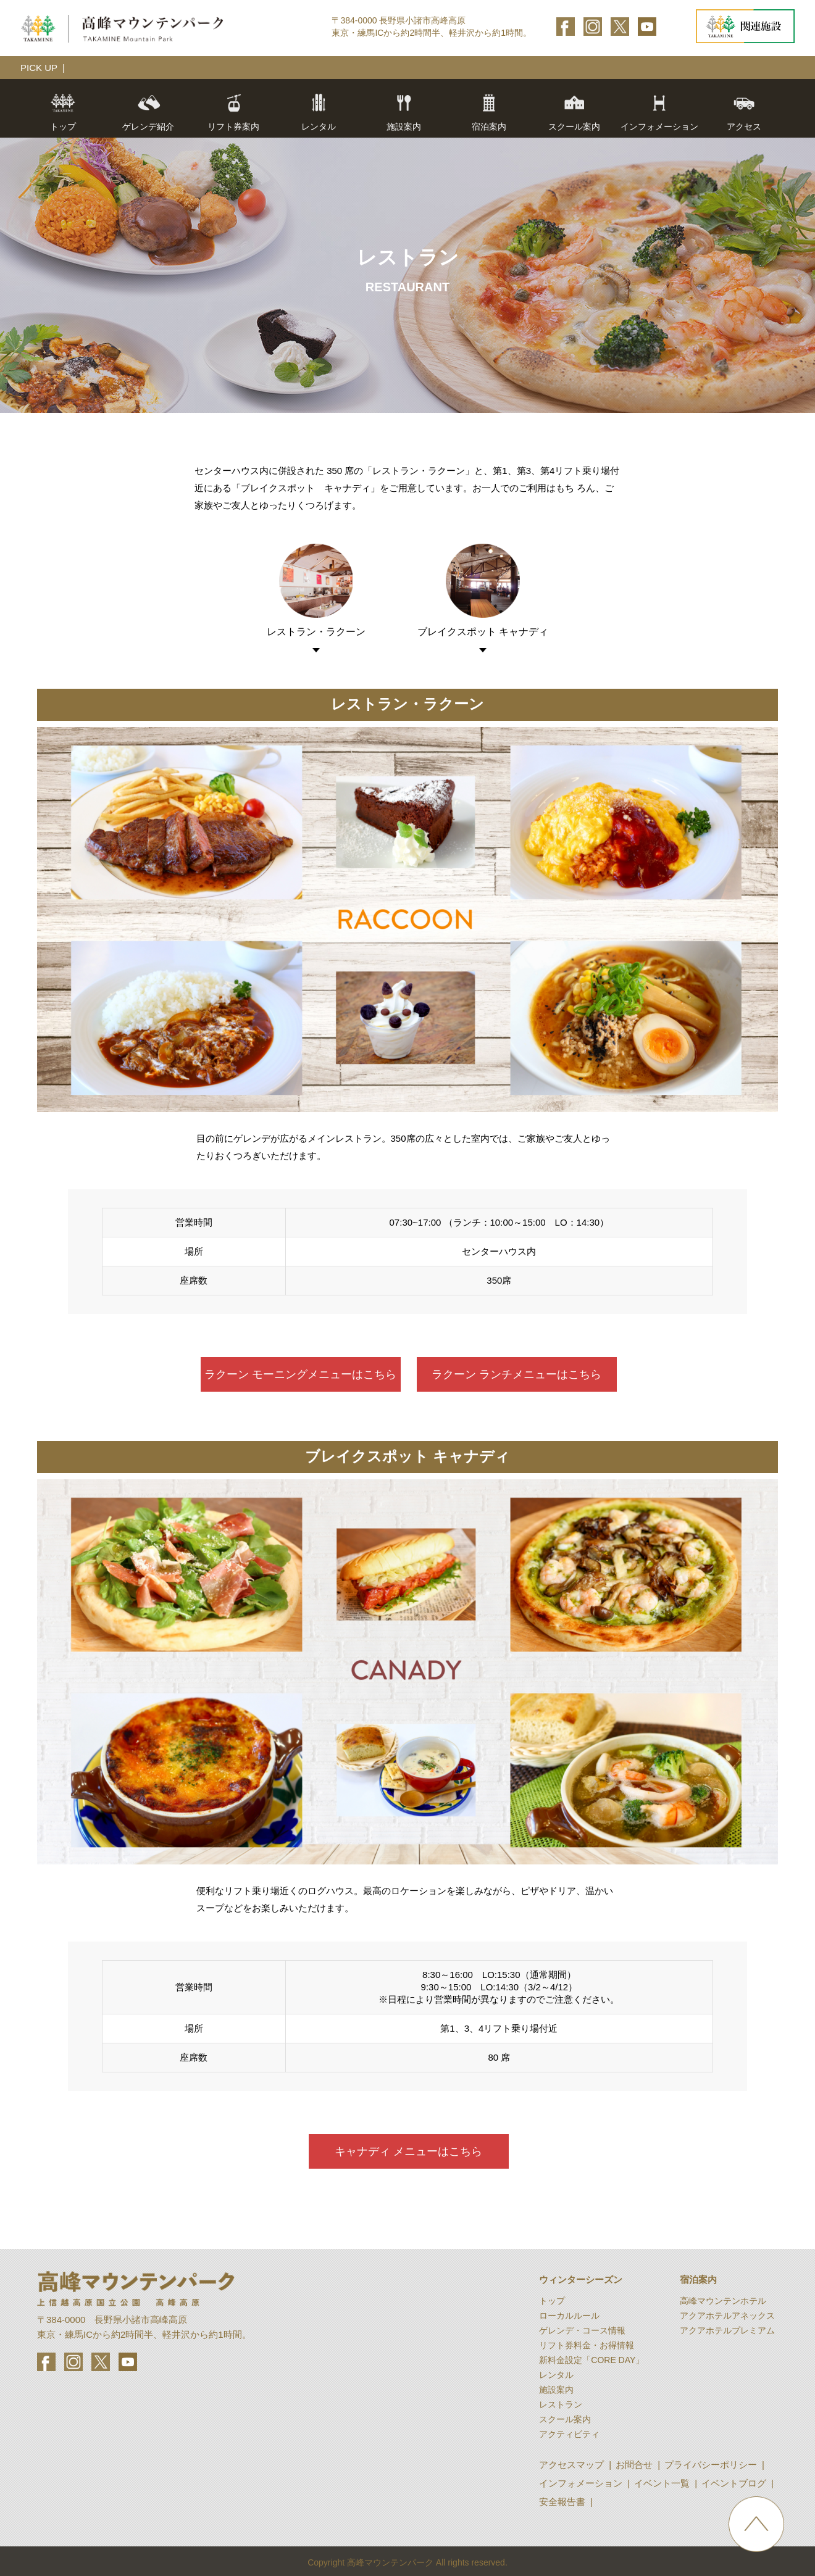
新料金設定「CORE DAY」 (591, 2360)
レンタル (318, 112)
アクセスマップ (571, 2464)
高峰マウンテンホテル (723, 2301)
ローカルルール (569, 2315)
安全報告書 (562, 2501)
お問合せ (634, 2464)
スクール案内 (574, 112)
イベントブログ (733, 2483)
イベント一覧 (662, 2483)
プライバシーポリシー (710, 2464)
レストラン (560, 2404)
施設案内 (556, 2390)
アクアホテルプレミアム (727, 2330)
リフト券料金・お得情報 (586, 2345)
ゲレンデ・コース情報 (582, 2330)
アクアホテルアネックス (727, 2315)
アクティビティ (569, 2434)
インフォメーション (580, 2483)
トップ (63, 112)
